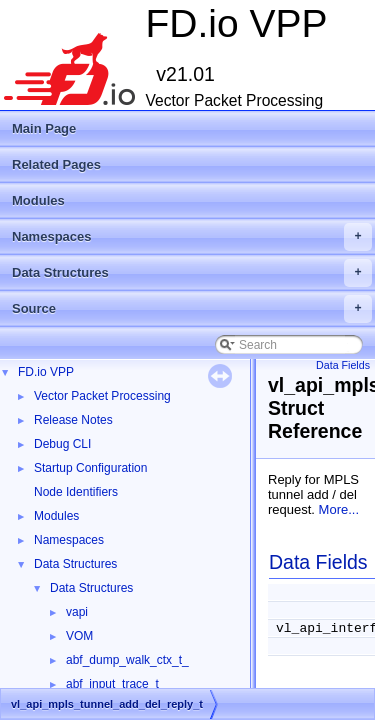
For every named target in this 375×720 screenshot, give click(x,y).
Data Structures (192, 273)
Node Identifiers (76, 492)
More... (339, 509)
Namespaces (192, 237)
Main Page (44, 128)
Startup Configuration (90, 468)
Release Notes (73, 420)
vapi (77, 612)
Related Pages (56, 164)
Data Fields (343, 365)
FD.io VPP (46, 372)
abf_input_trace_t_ (115, 684)
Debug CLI (62, 444)
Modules (38, 200)
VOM (79, 636)
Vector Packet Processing (102, 396)
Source (192, 309)
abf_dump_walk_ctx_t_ (127, 660)
